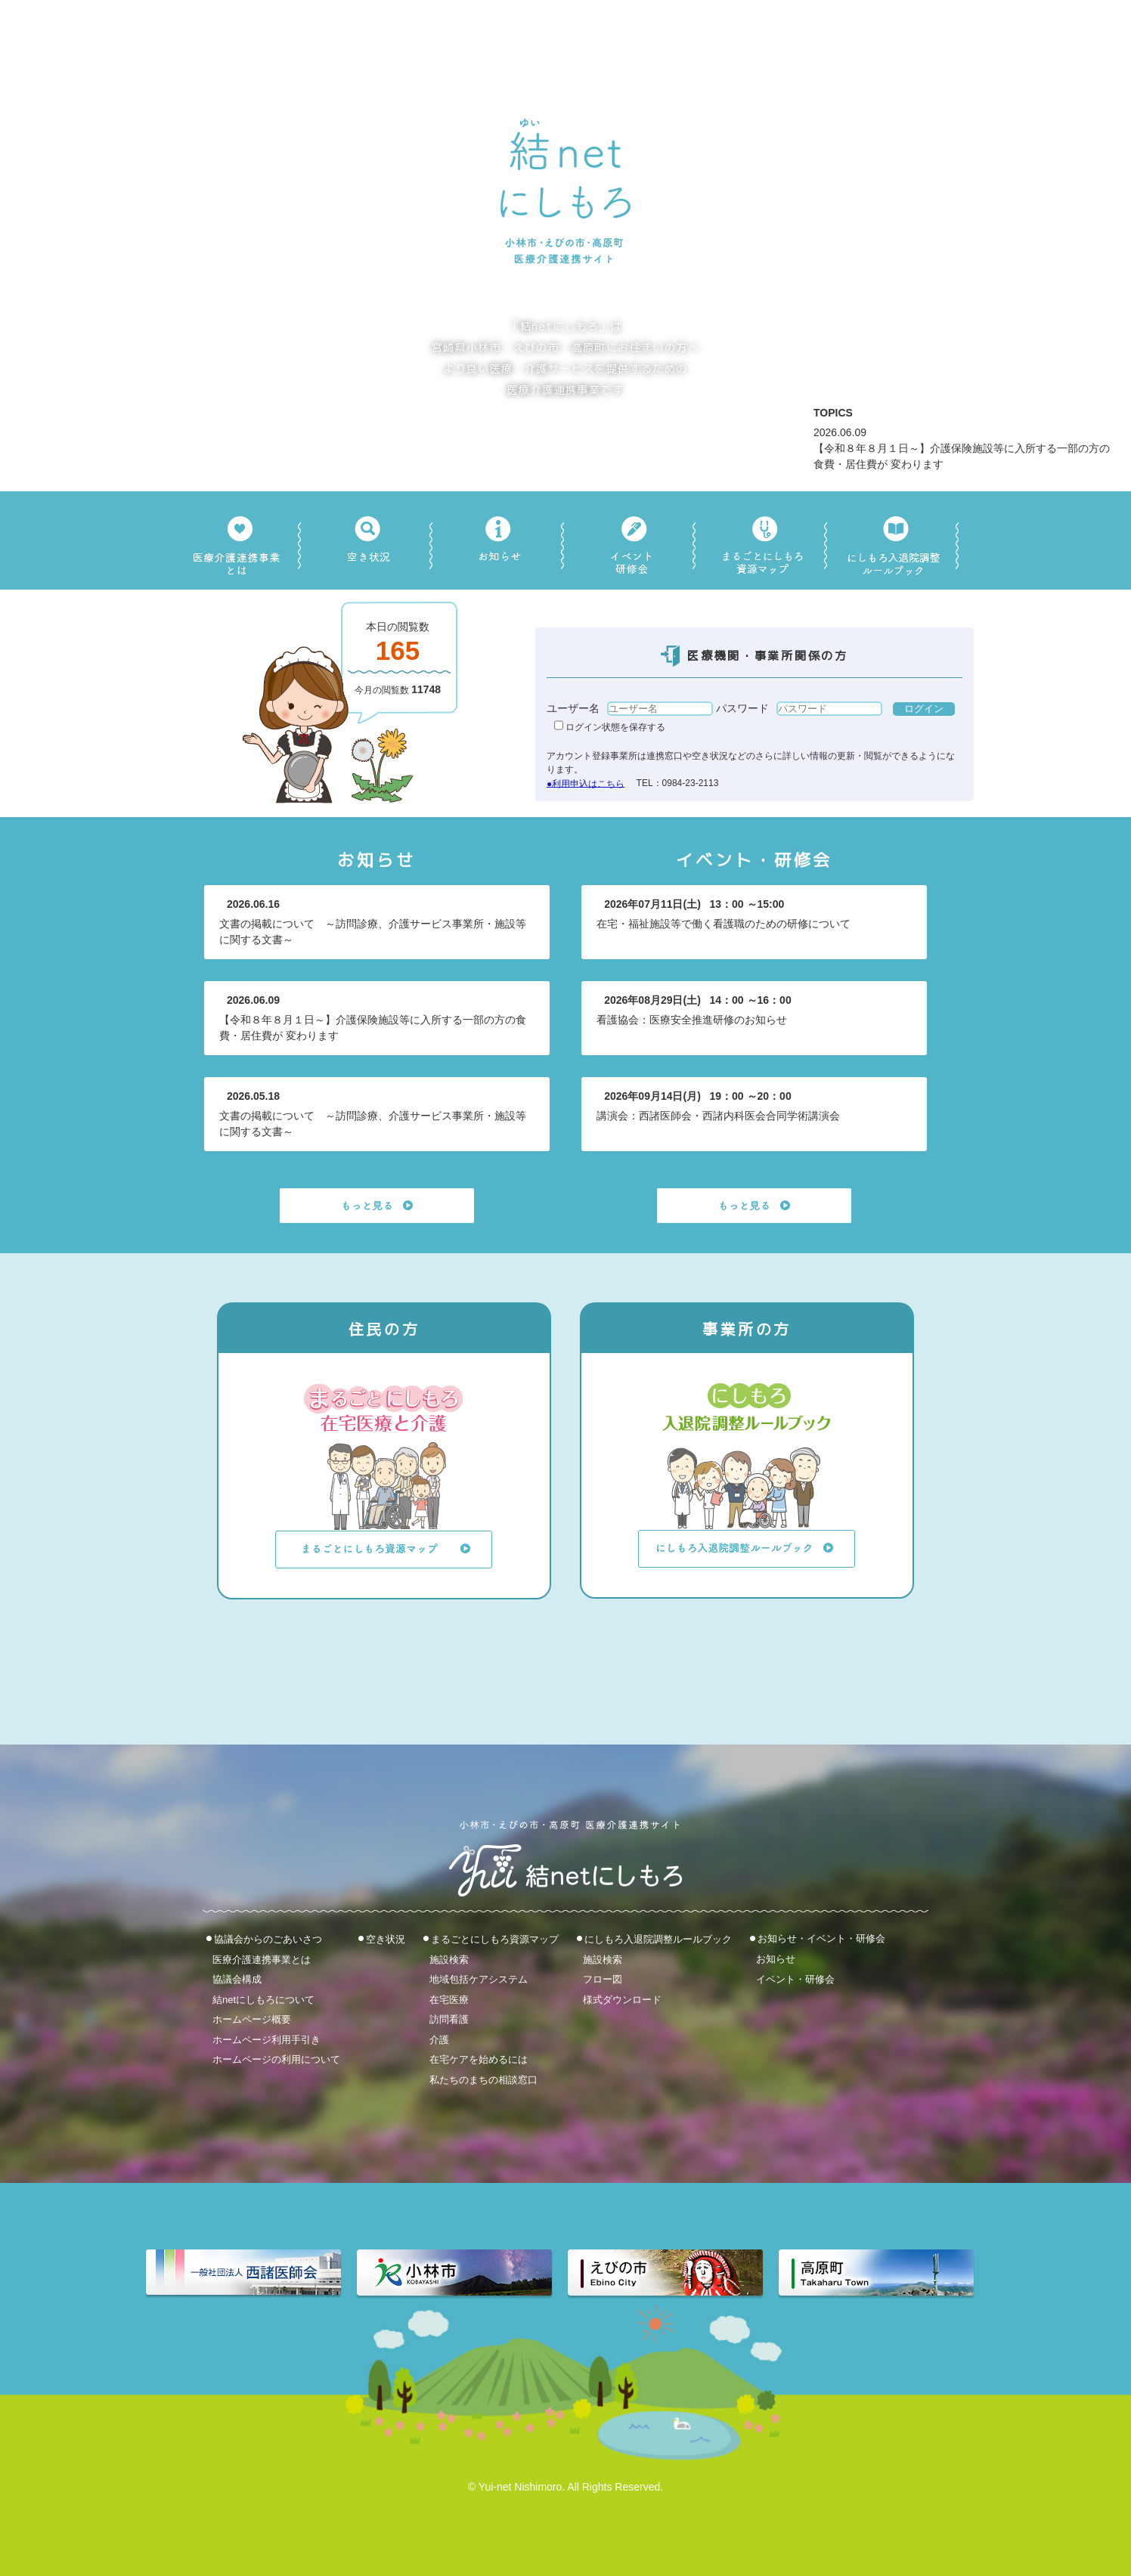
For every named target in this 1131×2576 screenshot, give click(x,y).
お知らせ (775, 1959)
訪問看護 (449, 2019)
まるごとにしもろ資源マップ (495, 1939)
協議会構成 (237, 1979)
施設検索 (449, 1959)
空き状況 (385, 1939)
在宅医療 (449, 1999)
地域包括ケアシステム (478, 1979)
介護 (439, 2039)
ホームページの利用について (276, 2059)
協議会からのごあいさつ (268, 1939)
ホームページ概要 (251, 2019)
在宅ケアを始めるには (478, 2059)
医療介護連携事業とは (261, 1959)
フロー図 (602, 1979)
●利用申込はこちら (585, 783)
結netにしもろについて (263, 1999)
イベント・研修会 (795, 1978)
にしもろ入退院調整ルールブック (658, 1939)
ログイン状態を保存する (609, 727)
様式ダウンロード (622, 1999)
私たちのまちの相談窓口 (483, 2079)
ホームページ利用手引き (266, 2039)
